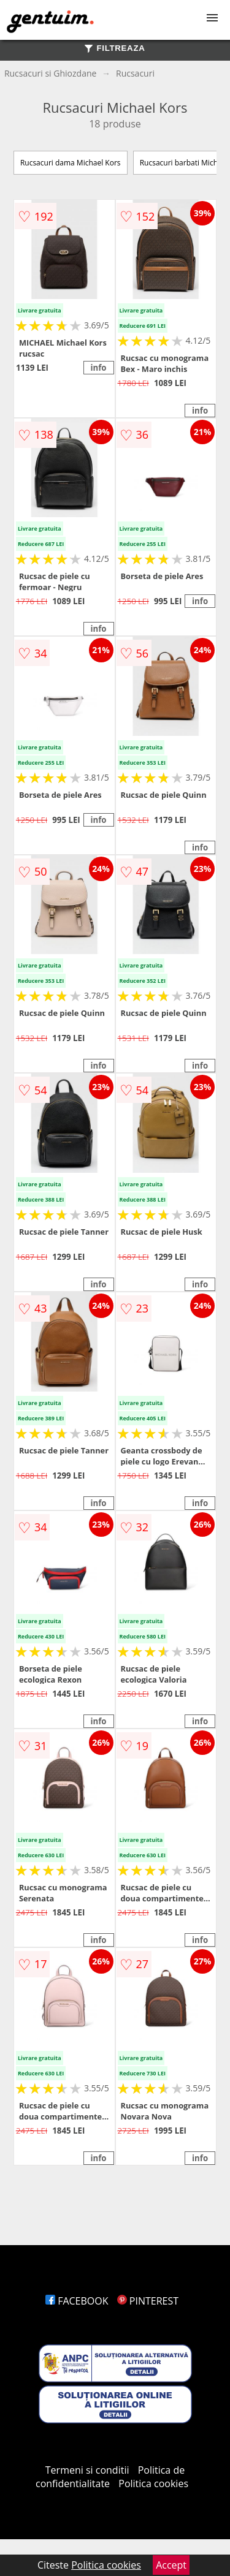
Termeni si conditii (87, 2470)
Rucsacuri (135, 73)
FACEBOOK (77, 2301)
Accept (171, 2565)
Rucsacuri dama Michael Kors (70, 162)
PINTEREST (147, 2301)
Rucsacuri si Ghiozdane (50, 73)
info (98, 367)
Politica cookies (153, 2483)
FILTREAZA (115, 48)
